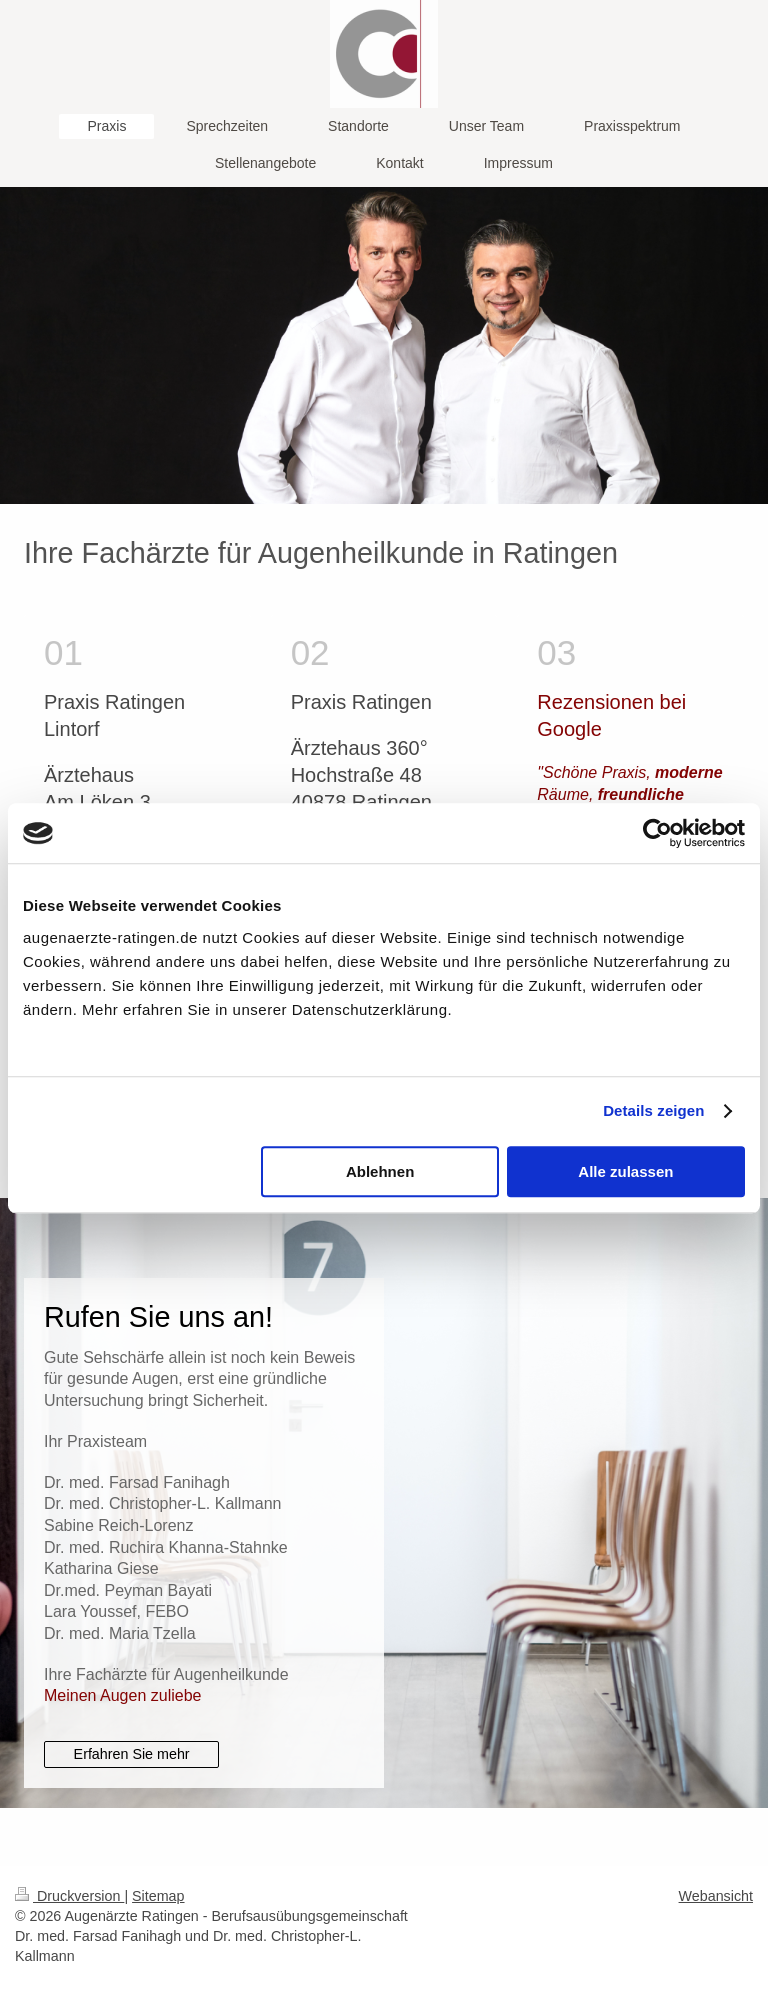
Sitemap (158, 1896)
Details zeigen (653, 1110)
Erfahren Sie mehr (132, 1754)
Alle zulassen (625, 1171)
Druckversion (69, 1896)
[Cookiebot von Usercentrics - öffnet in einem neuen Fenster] (657, 833)
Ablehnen (380, 1171)
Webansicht (716, 1896)
